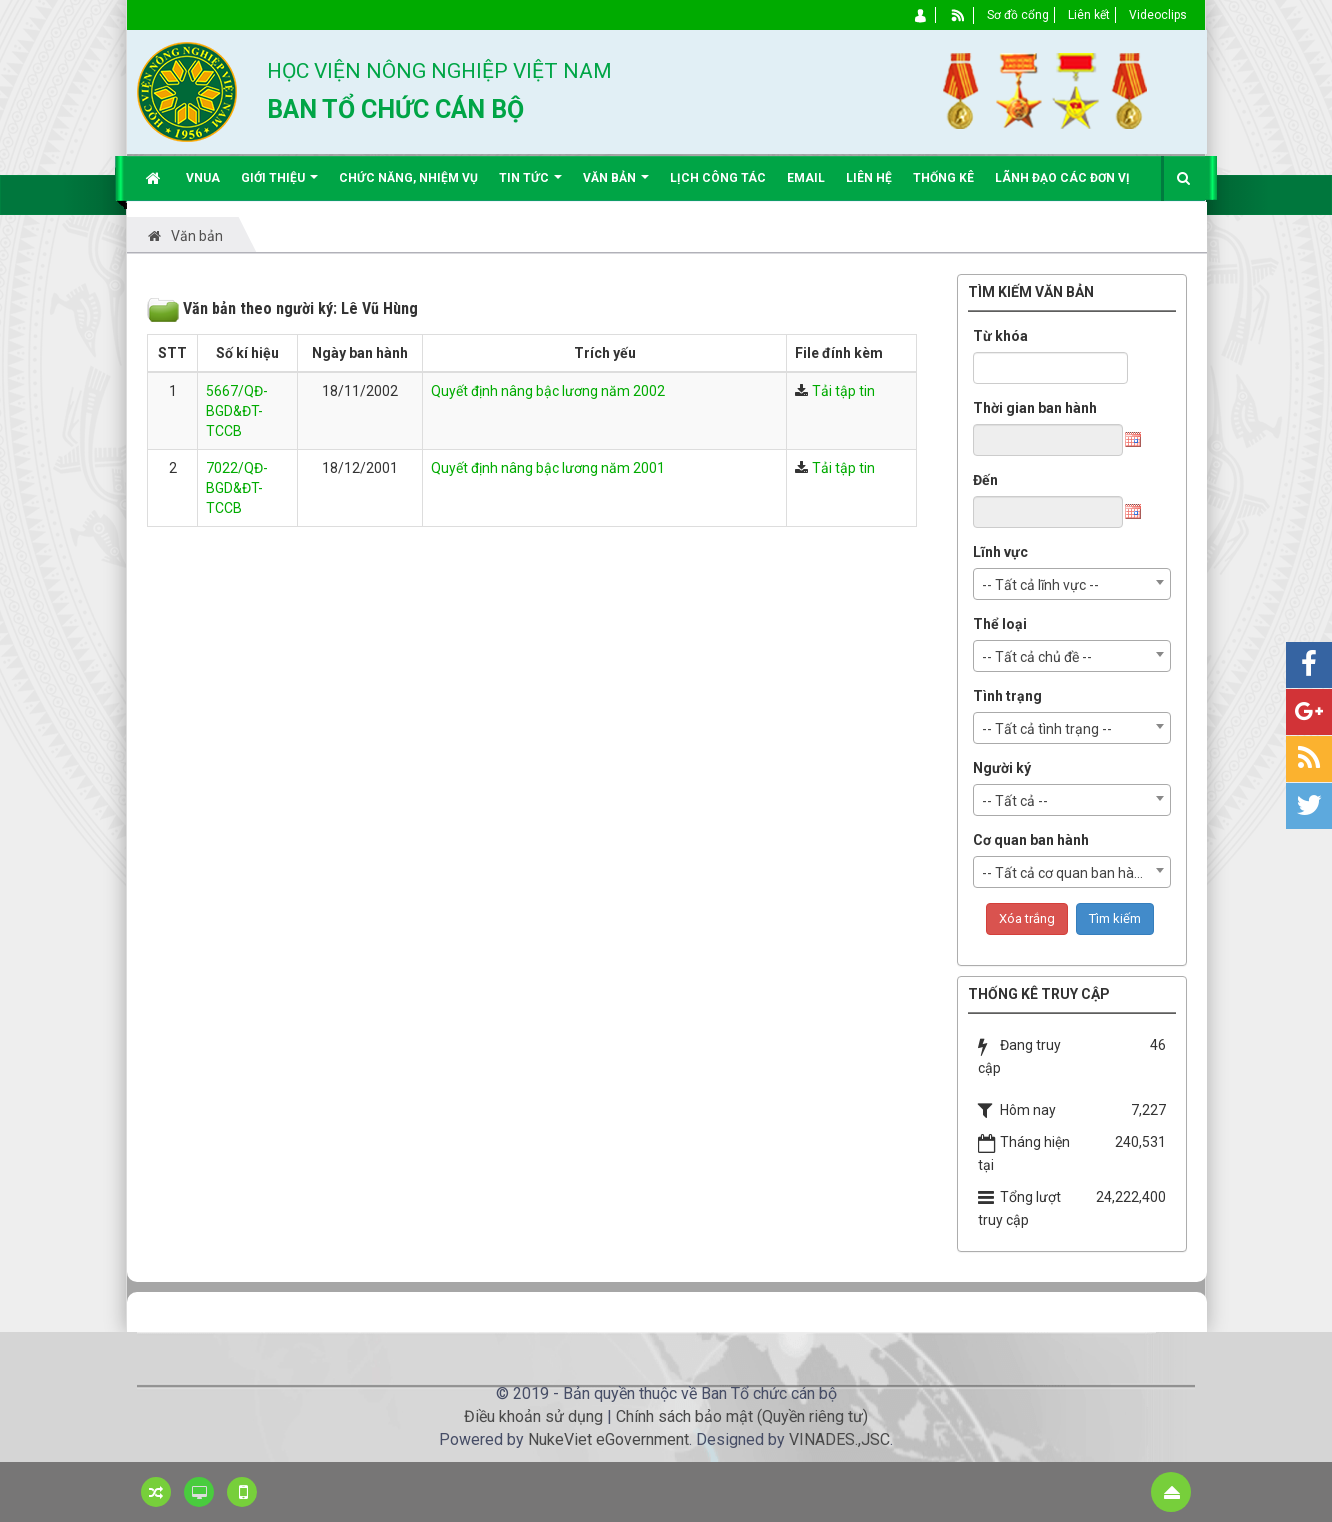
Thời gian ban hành (1035, 408)
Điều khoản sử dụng (533, 1416)
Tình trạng (1007, 696)
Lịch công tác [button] (718, 178)
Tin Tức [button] (530, 185)
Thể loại (1000, 624)
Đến (985, 480)
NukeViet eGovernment (608, 1439)
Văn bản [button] (616, 185)
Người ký (1002, 768)
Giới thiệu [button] (279, 185)
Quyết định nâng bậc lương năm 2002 (548, 391)
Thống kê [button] (943, 178)
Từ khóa (1000, 336)
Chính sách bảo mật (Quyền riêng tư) (742, 1416)
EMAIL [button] (806, 178)
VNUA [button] (203, 178)
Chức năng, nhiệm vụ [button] (408, 178)
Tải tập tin (843, 391)
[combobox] (1072, 584)
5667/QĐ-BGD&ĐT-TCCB (237, 411)
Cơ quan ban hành (1031, 840)
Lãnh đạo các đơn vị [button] (1062, 178)
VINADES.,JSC (839, 1439)
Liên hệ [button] (869, 178)
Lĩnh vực (1000, 552)
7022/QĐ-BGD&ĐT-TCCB (237, 488)
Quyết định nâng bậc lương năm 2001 (548, 468)
